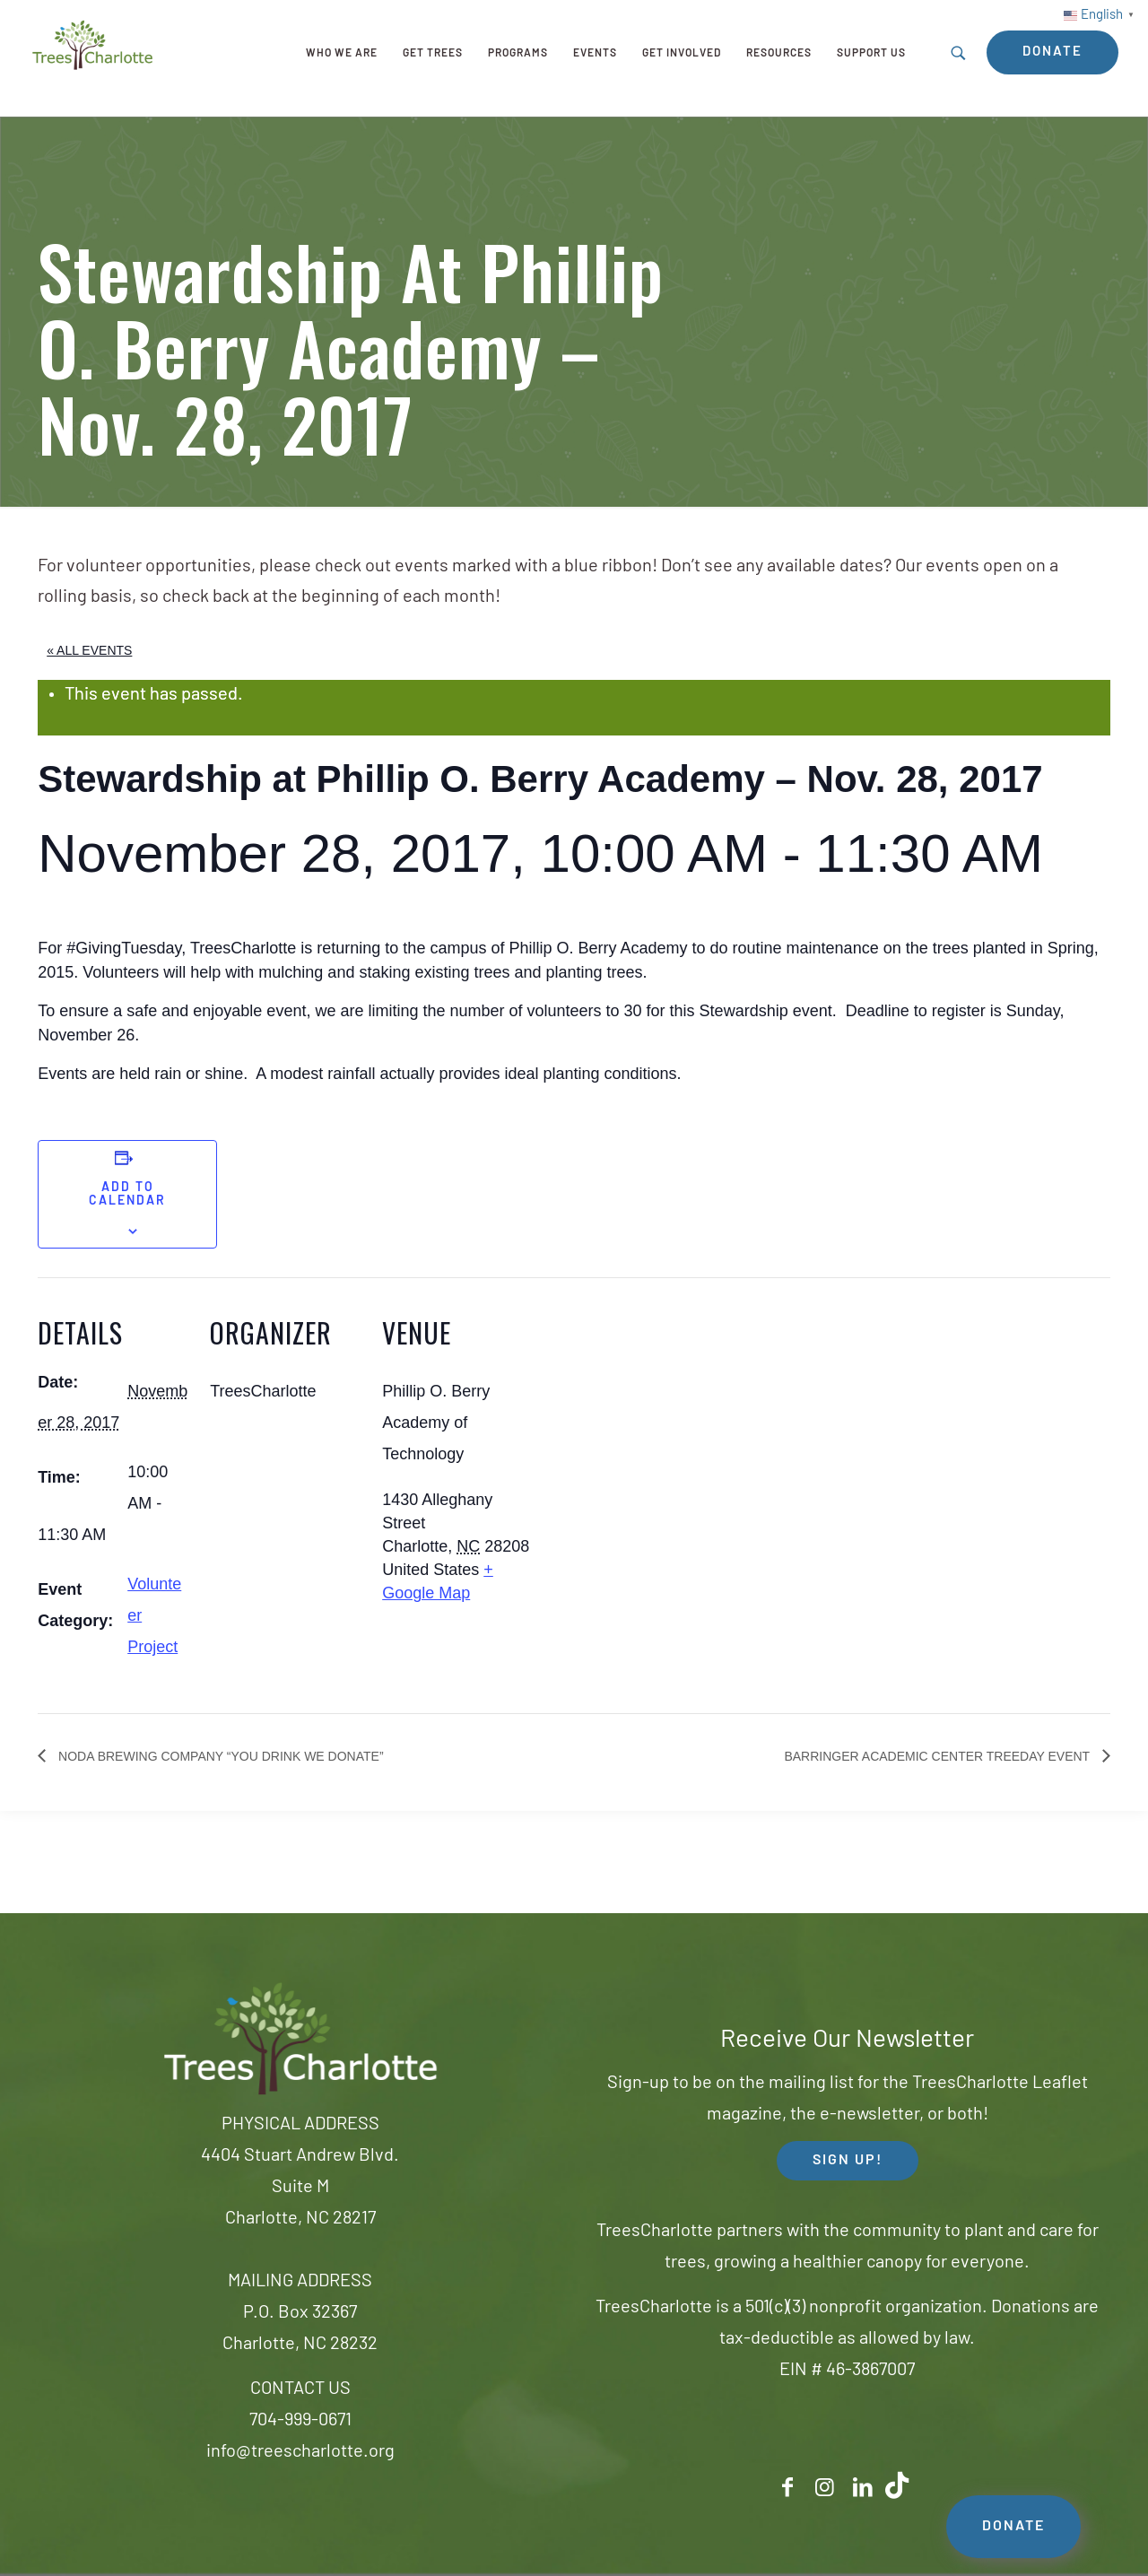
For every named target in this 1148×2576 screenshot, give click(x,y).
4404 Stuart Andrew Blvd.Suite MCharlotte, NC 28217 (300, 2187)
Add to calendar (127, 1194)
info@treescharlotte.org (300, 2452)
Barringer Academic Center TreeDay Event (938, 1756)
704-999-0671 (300, 2421)
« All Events (89, 650)
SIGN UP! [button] (848, 2161)
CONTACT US (300, 2389)
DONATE (1013, 2526)
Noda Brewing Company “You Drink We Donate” (219, 1756)
